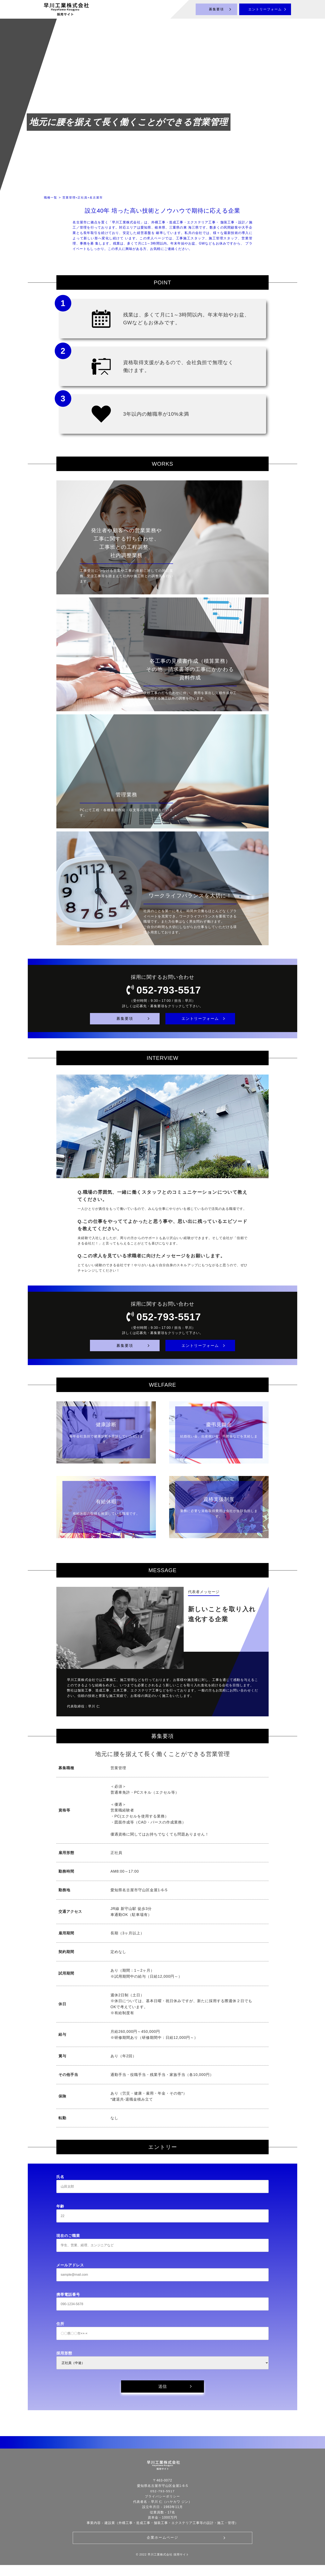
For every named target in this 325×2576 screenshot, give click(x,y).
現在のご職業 (68, 2245)
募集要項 (216, 9)
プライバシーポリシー (162, 2506)
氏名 (60, 2186)
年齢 (60, 2216)
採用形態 (64, 2363)
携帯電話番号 (68, 2304)
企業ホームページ (162, 2548)
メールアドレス (70, 2275)
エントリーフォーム (265, 9)
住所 (60, 2333)
